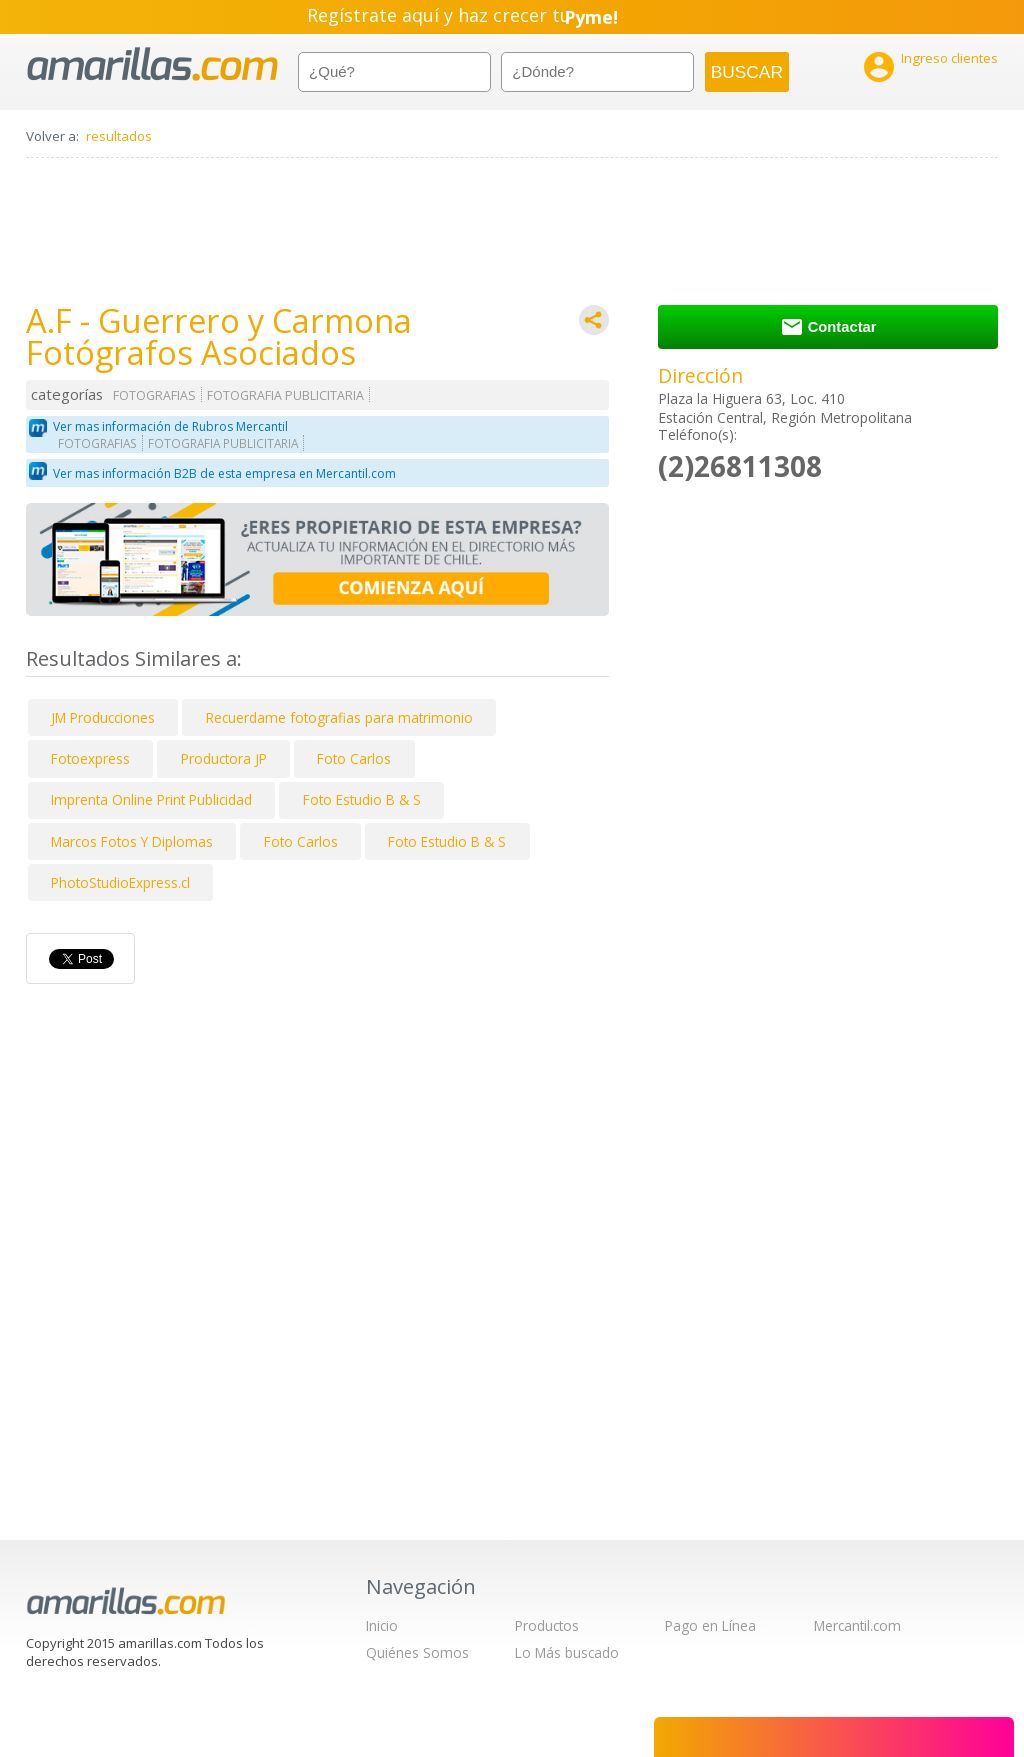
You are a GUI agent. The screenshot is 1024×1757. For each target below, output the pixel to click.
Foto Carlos (354, 758)
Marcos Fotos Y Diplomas (132, 841)
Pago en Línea (710, 1625)
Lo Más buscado (567, 1652)
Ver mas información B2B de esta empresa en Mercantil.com (224, 473)
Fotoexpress (90, 758)
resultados (119, 136)
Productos (547, 1625)
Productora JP (224, 758)
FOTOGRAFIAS (154, 395)
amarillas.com (152, 64)
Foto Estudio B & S (362, 799)
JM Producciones (103, 717)
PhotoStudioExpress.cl (120, 882)
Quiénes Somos (417, 1652)
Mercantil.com (857, 1625)
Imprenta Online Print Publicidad (151, 799)
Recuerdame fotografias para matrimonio (339, 717)
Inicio (382, 1625)
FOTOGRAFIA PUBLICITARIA (285, 395)
